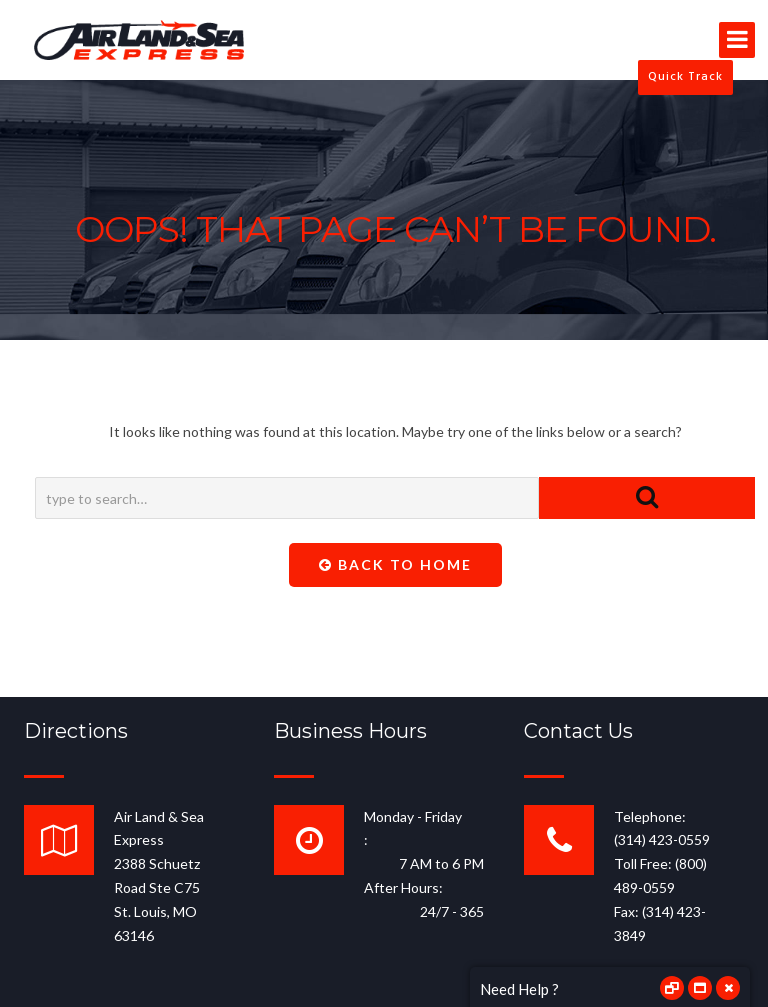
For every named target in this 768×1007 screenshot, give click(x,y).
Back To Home (395, 564)
